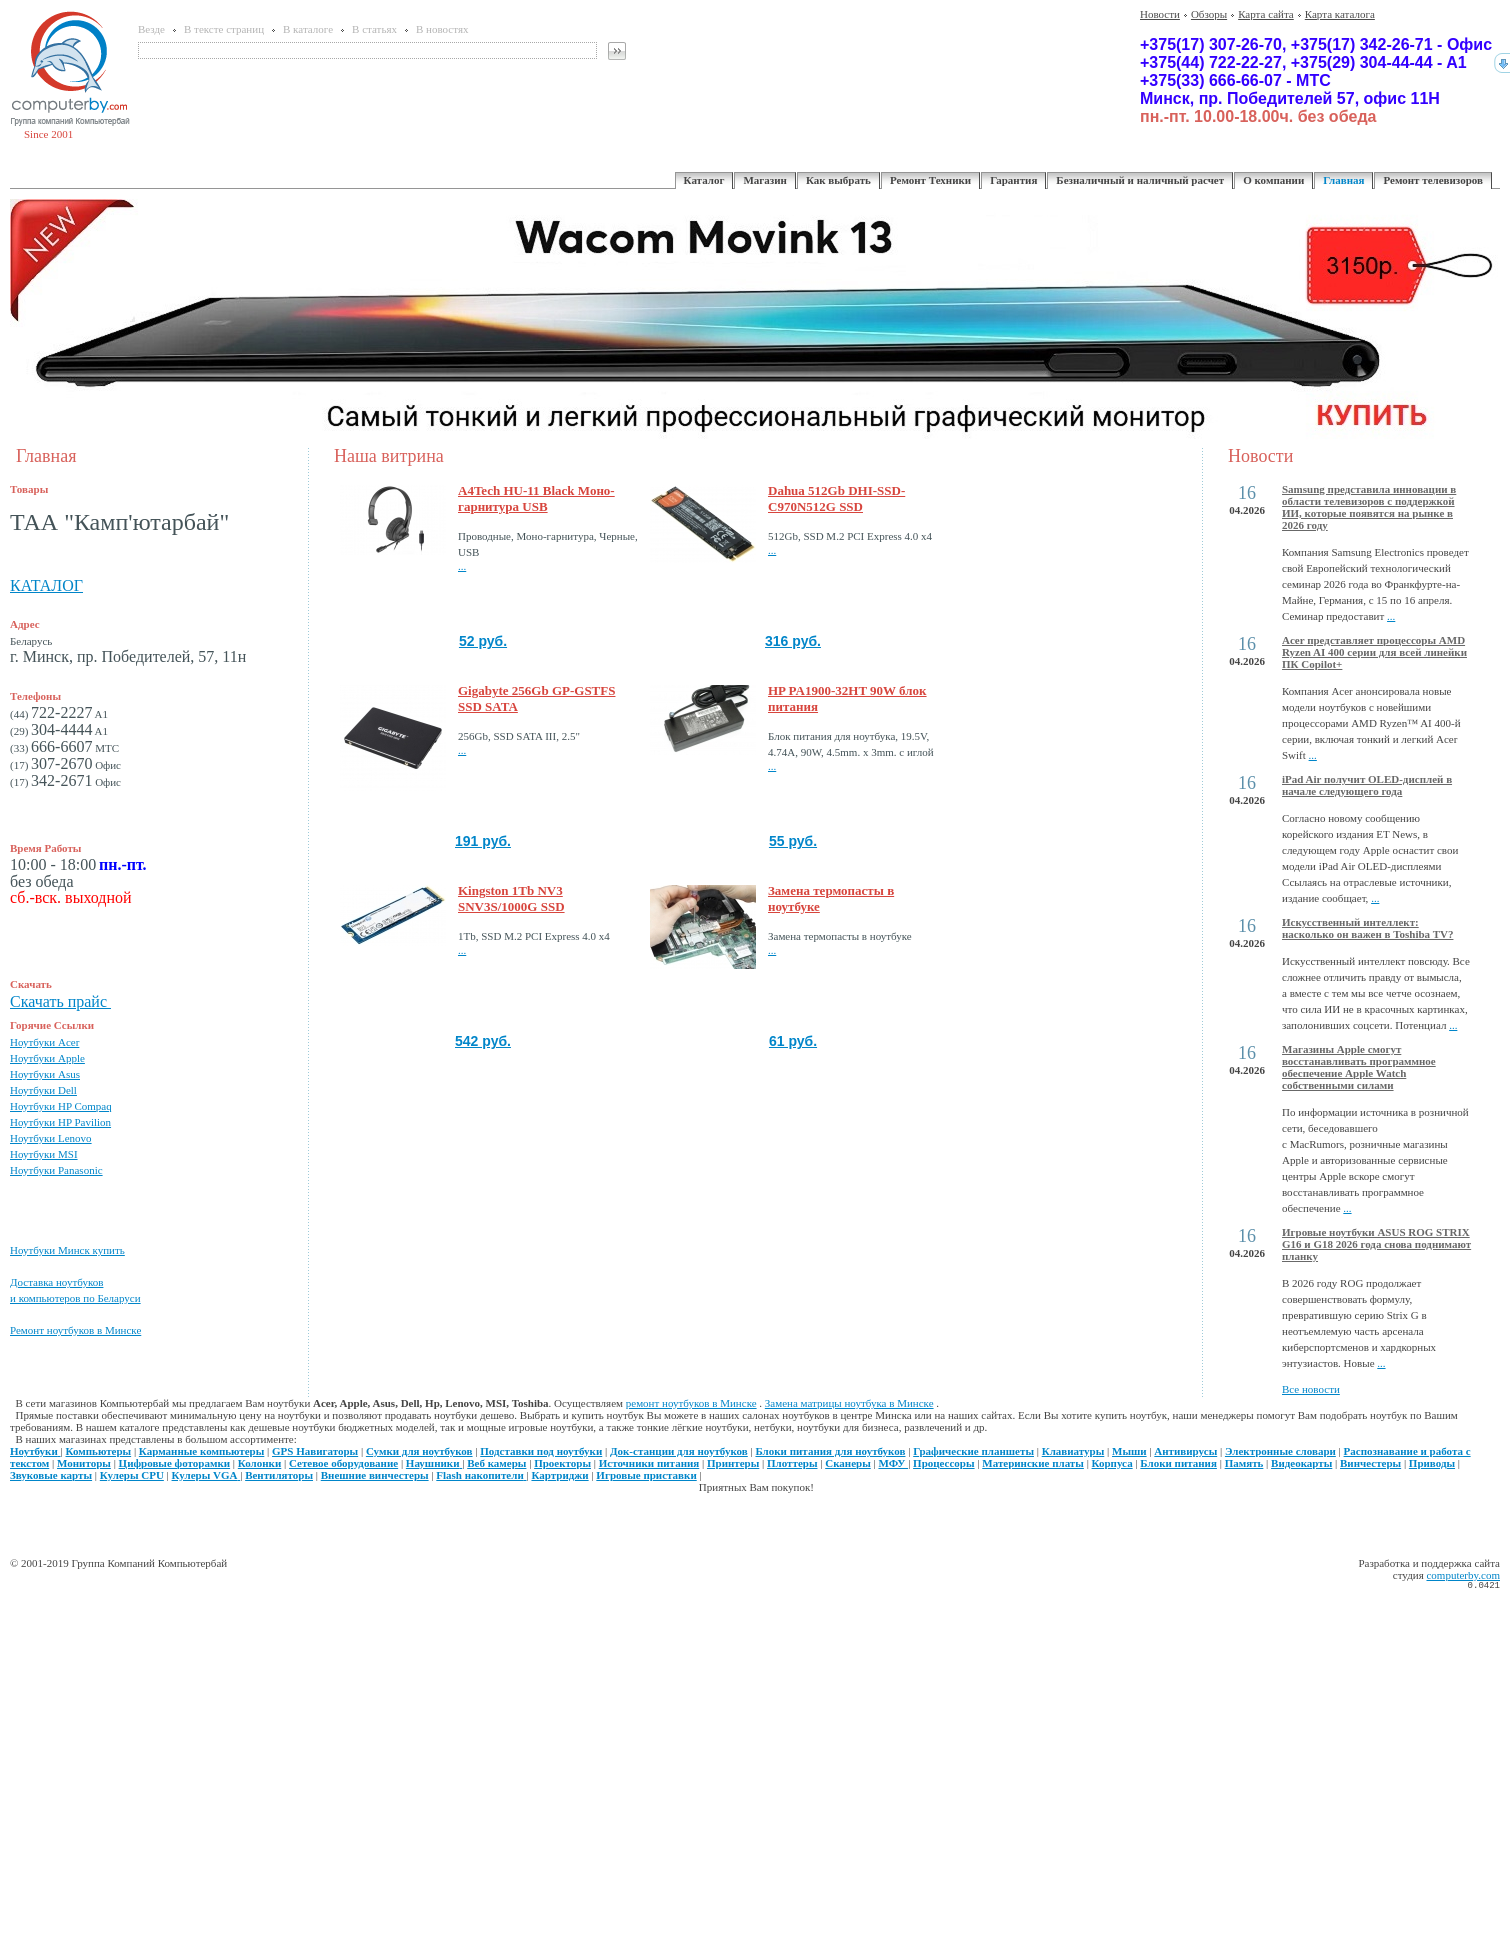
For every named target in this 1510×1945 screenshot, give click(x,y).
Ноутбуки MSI (44, 1154)
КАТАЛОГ (46, 585)
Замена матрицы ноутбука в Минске (849, 1403)
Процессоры (944, 1463)
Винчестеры (1370, 1463)
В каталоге (308, 29)
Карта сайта (1266, 14)
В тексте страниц (224, 29)
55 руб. (793, 841)
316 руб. (793, 641)
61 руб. (793, 1041)
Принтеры (733, 1463)
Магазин (764, 180)
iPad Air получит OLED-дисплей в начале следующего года (1367, 785)
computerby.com (1463, 1575)
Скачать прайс (60, 1001)
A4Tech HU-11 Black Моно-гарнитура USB (536, 498)
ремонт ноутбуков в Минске (691, 1403)
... (462, 566)
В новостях (442, 29)
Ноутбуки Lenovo (51, 1138)
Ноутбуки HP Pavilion (60, 1122)
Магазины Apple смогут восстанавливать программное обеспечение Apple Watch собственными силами (1359, 1067)
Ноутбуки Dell (43, 1090)
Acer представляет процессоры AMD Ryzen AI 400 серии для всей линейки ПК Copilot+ (1374, 652)
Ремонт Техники (930, 180)
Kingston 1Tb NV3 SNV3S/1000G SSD (511, 898)
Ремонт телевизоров (1433, 180)
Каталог (704, 180)
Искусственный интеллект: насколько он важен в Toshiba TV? (1367, 928)
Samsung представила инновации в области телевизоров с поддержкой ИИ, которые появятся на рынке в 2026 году (1369, 507)
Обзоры (1209, 14)
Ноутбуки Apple (47, 1058)
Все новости (1311, 1389)
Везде (151, 29)
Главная (1343, 180)
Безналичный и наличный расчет (1140, 180)
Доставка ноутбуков (56, 1282)
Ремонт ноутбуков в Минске (75, 1330)
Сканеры (848, 1463)
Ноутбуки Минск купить (67, 1250)
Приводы (1432, 1463)
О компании (1273, 180)
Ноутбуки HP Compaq (61, 1106)
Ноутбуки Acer (44, 1042)
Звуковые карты (51, 1475)
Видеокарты (1301, 1463)
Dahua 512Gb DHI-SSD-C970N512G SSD (836, 498)
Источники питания (649, 1463)
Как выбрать (838, 180)
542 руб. (483, 1041)
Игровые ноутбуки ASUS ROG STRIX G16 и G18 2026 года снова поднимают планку (1376, 1244)
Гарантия (1013, 180)
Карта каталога (1340, 14)
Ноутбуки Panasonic (56, 1170)
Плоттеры (792, 1463)
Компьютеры (99, 1451)
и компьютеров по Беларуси (75, 1298)
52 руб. (483, 641)
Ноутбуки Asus (45, 1074)
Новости (1160, 14)
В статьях (374, 29)
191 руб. (483, 841)
